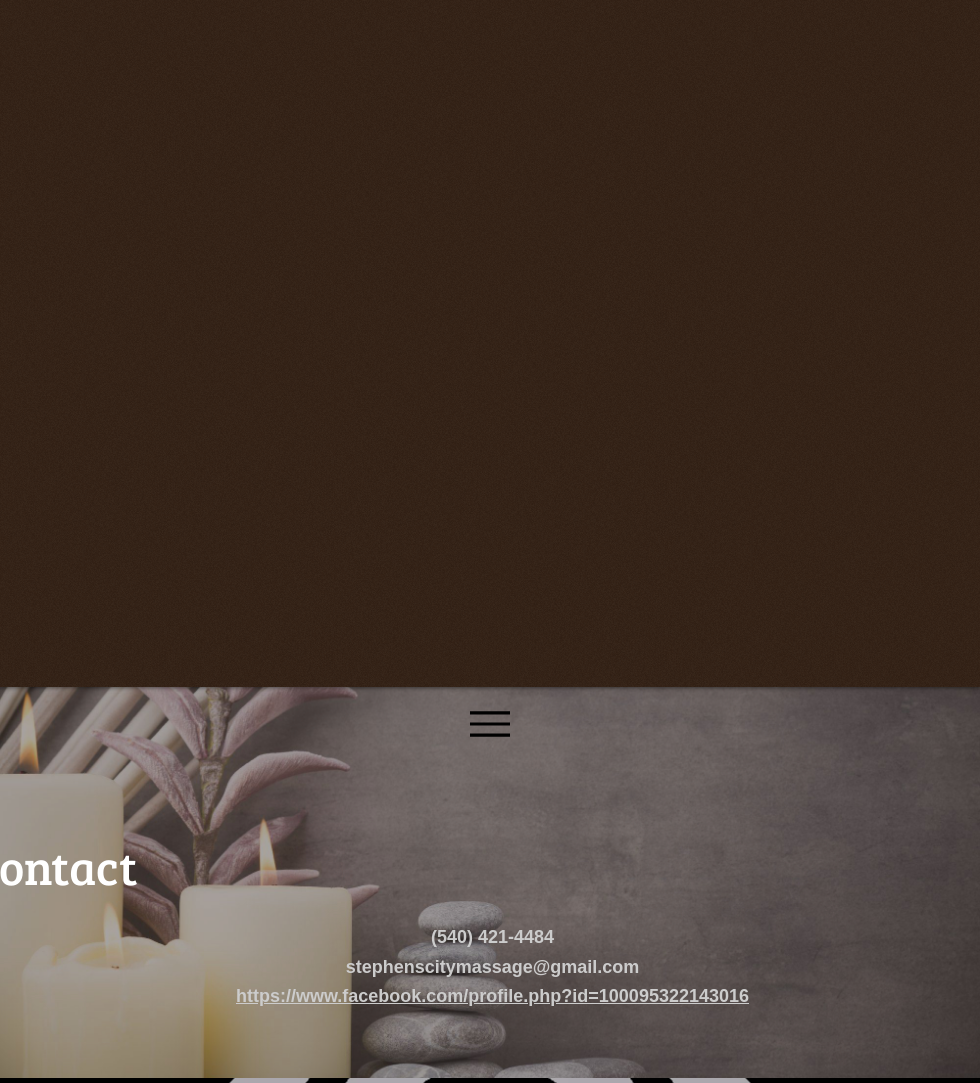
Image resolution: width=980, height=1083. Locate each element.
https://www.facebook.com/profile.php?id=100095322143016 (492, 996)
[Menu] (489, 723)
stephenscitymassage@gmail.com (493, 967)
